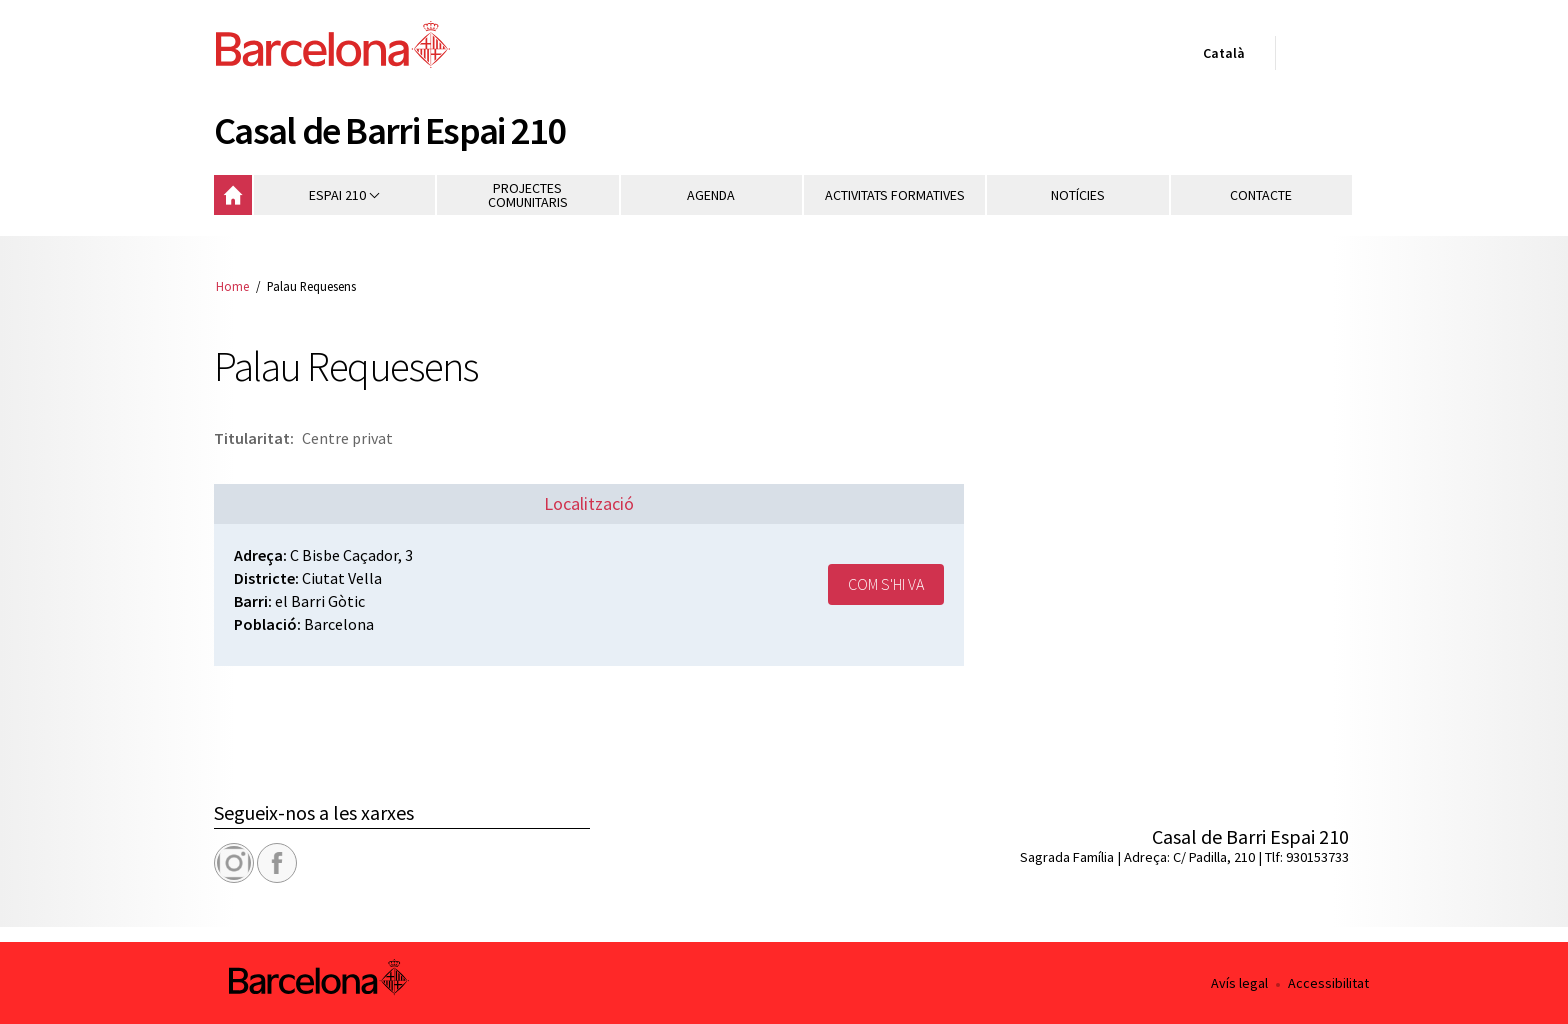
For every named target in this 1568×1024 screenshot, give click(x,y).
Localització (589, 503)
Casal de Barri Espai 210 (390, 130)
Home (232, 286)
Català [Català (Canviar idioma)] (1220, 57)
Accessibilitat (1328, 983)
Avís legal (1239, 983)
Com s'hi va (886, 584)
